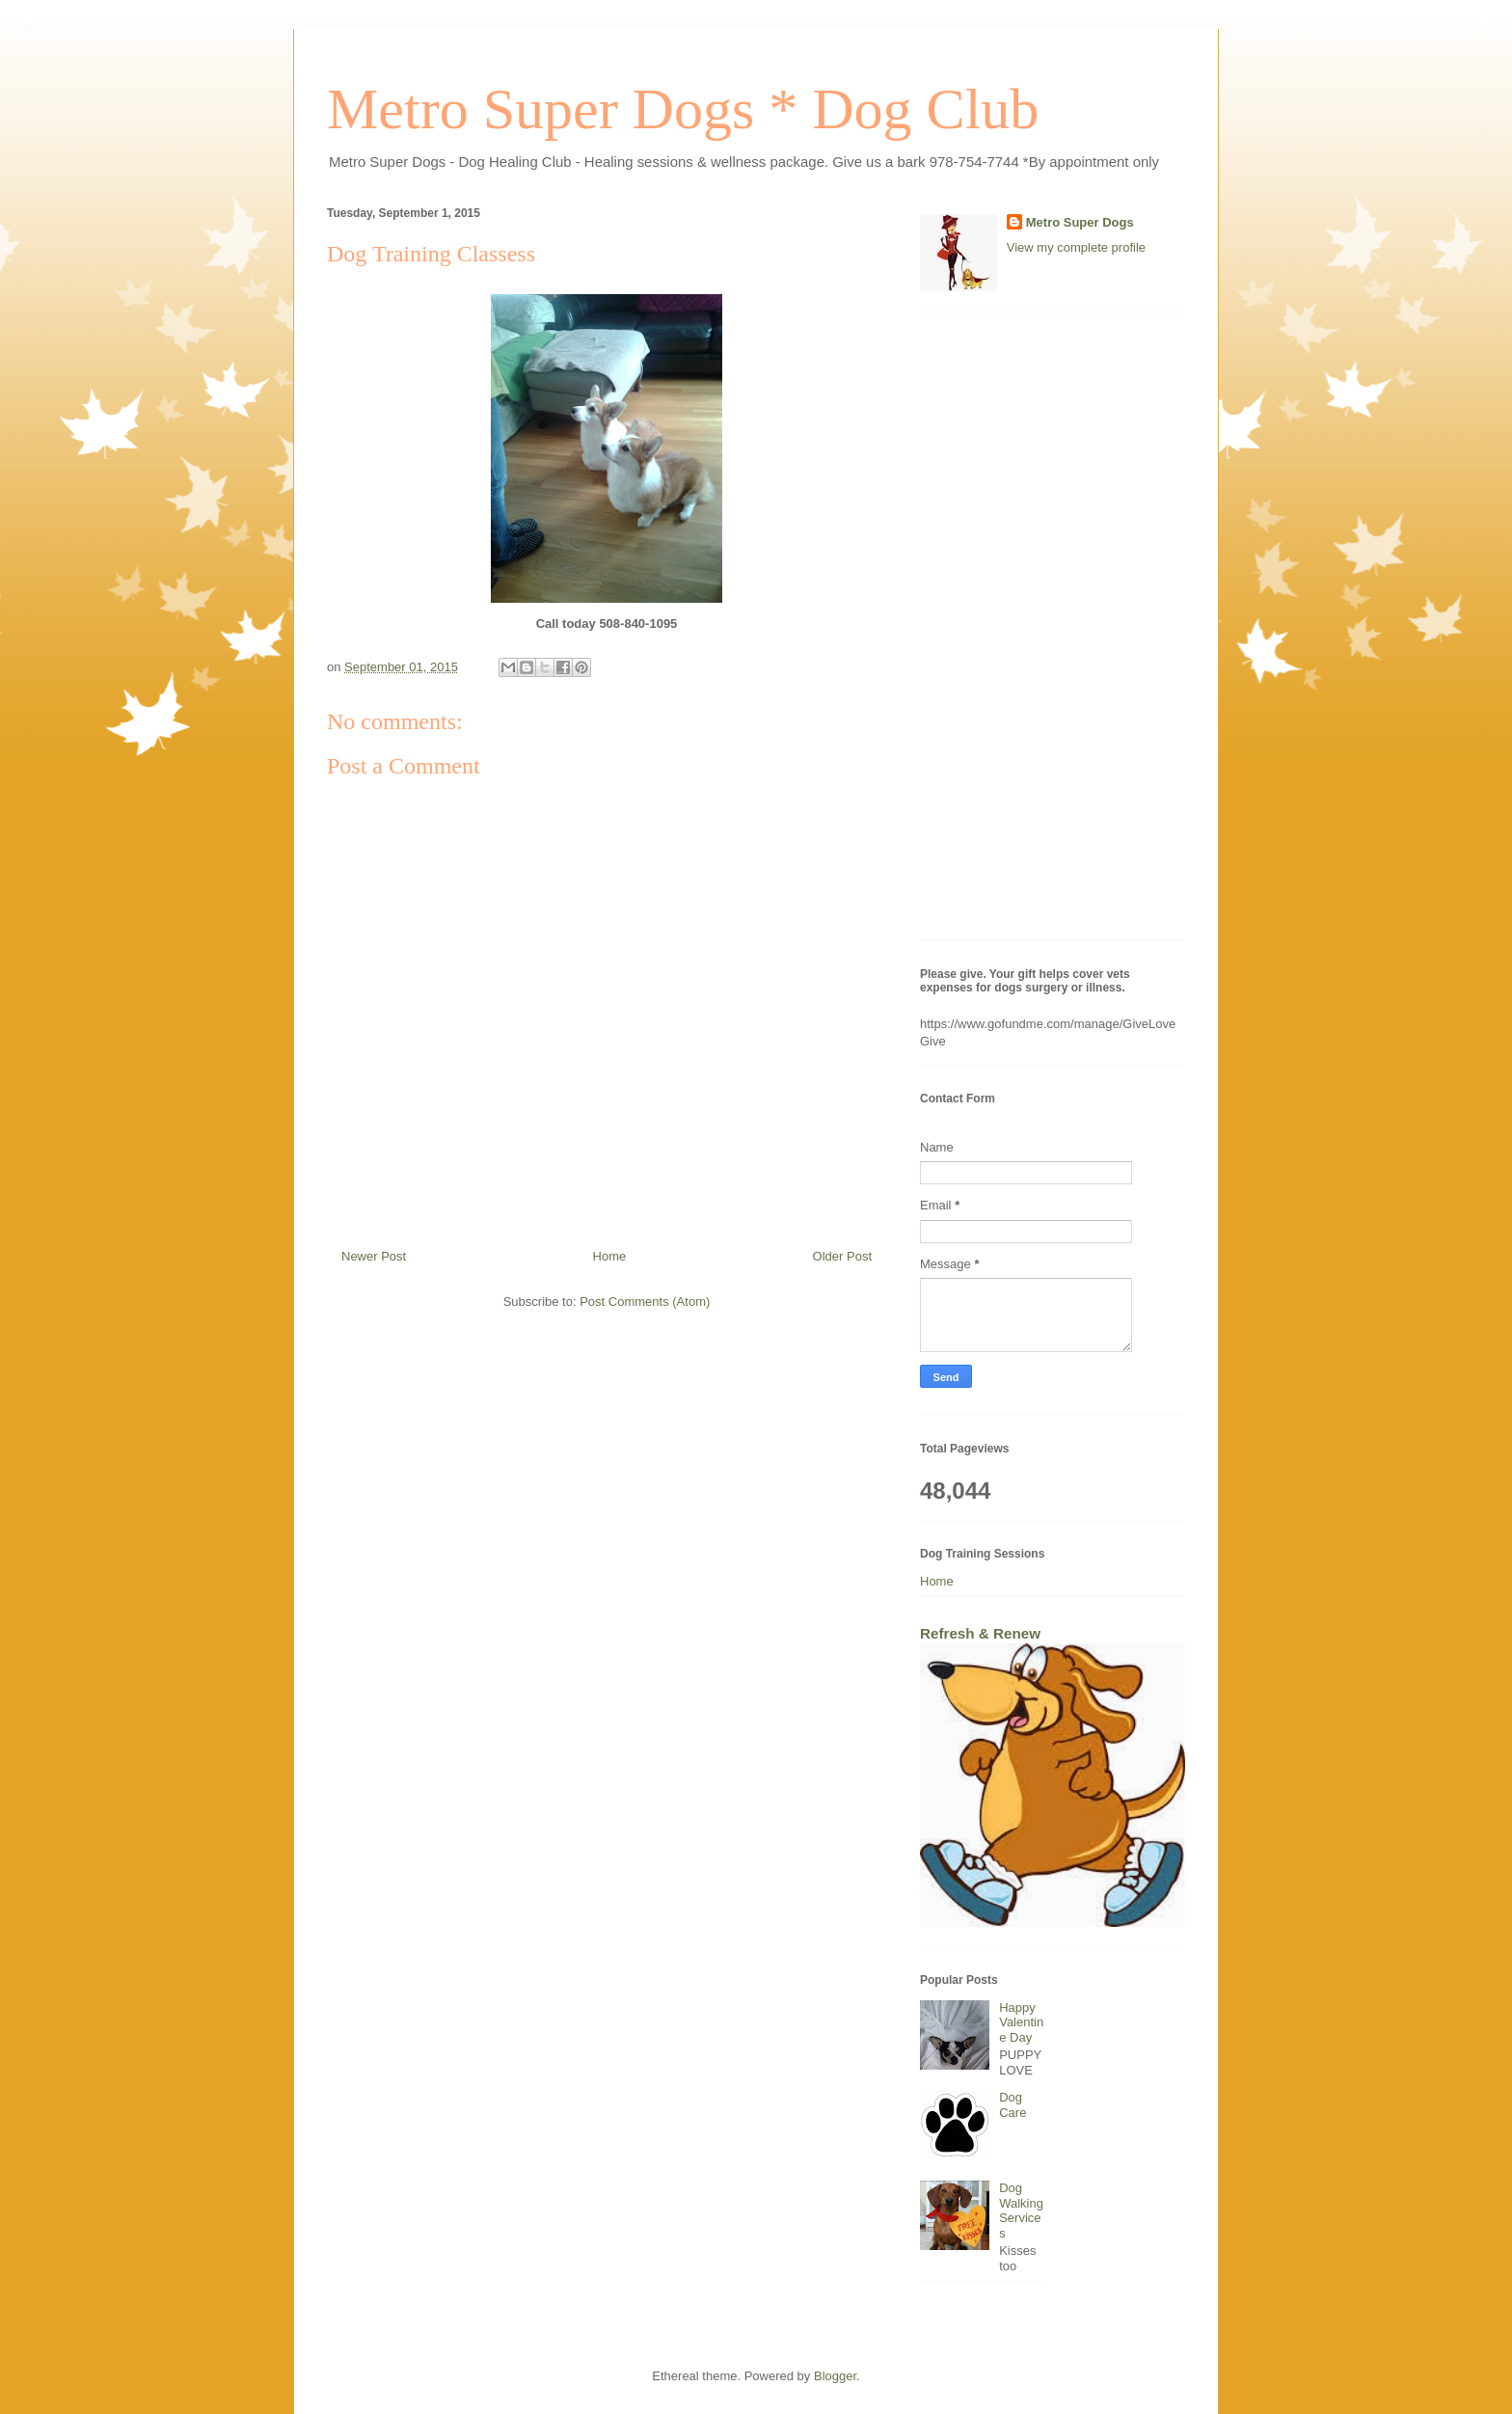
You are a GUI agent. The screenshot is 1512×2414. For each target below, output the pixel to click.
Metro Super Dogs (1080, 222)
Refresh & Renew (980, 1633)
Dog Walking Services (1021, 2210)
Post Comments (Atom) (645, 1301)
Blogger (835, 2376)
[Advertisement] (1052, 635)
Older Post (842, 1256)
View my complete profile (1076, 247)
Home (610, 1256)
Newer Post (373, 1256)
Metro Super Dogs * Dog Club (683, 109)
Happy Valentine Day (1021, 2022)
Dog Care (1012, 2105)
